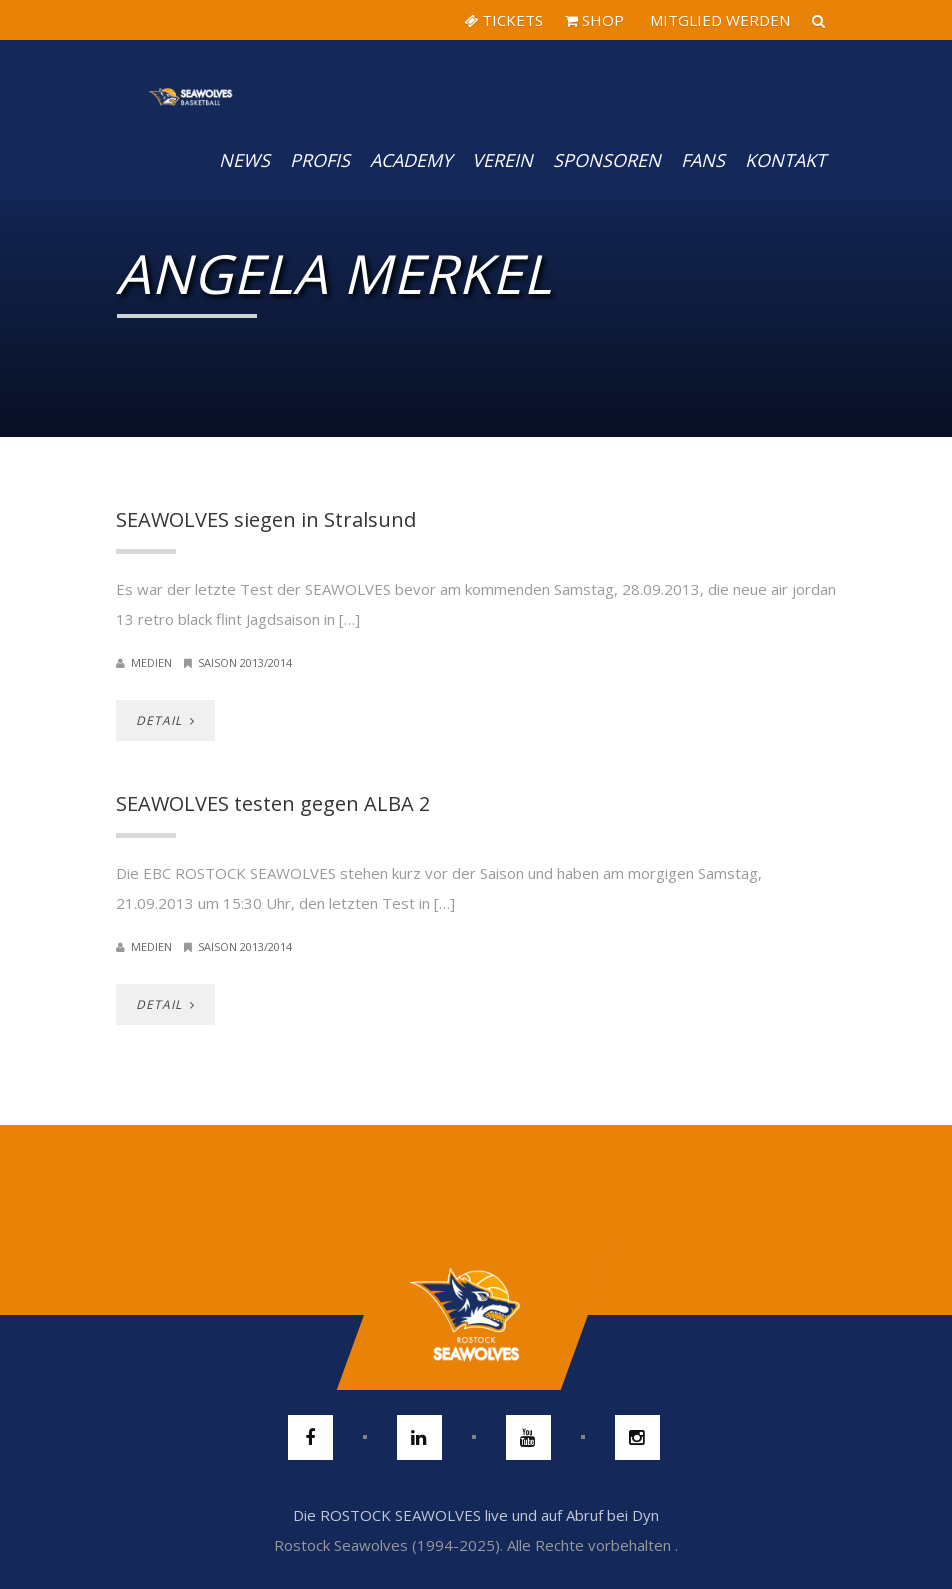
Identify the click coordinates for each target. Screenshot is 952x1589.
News (244, 160)
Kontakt (785, 160)
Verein (502, 160)
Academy (411, 160)
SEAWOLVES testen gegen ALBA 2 (273, 803)
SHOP (594, 20)
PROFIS (320, 160)
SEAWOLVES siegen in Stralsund (266, 519)
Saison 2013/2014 (245, 662)
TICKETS (503, 20)
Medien (151, 662)
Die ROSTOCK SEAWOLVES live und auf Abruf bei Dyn (476, 1515)
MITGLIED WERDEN (718, 20)
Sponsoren (607, 160)
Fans (703, 160)
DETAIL (165, 720)
